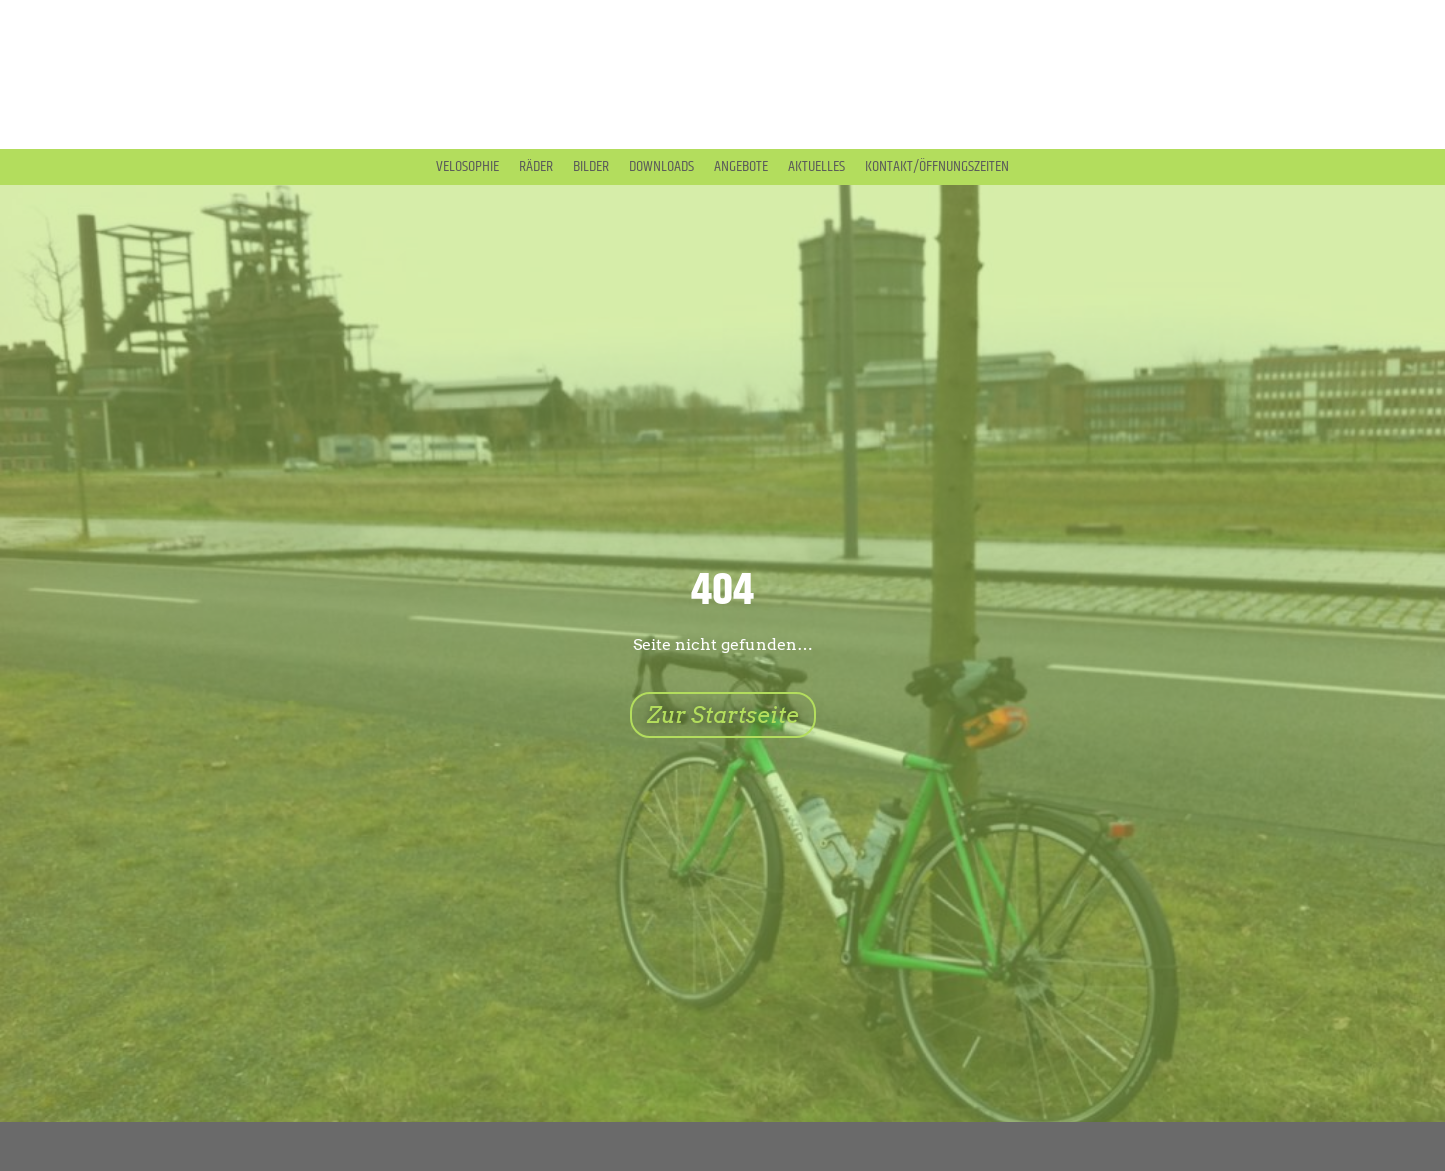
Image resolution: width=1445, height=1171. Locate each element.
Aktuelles (816, 167)
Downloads (661, 167)
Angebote (741, 167)
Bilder (591, 167)
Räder (536, 167)
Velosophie (467, 167)
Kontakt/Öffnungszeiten (937, 167)
